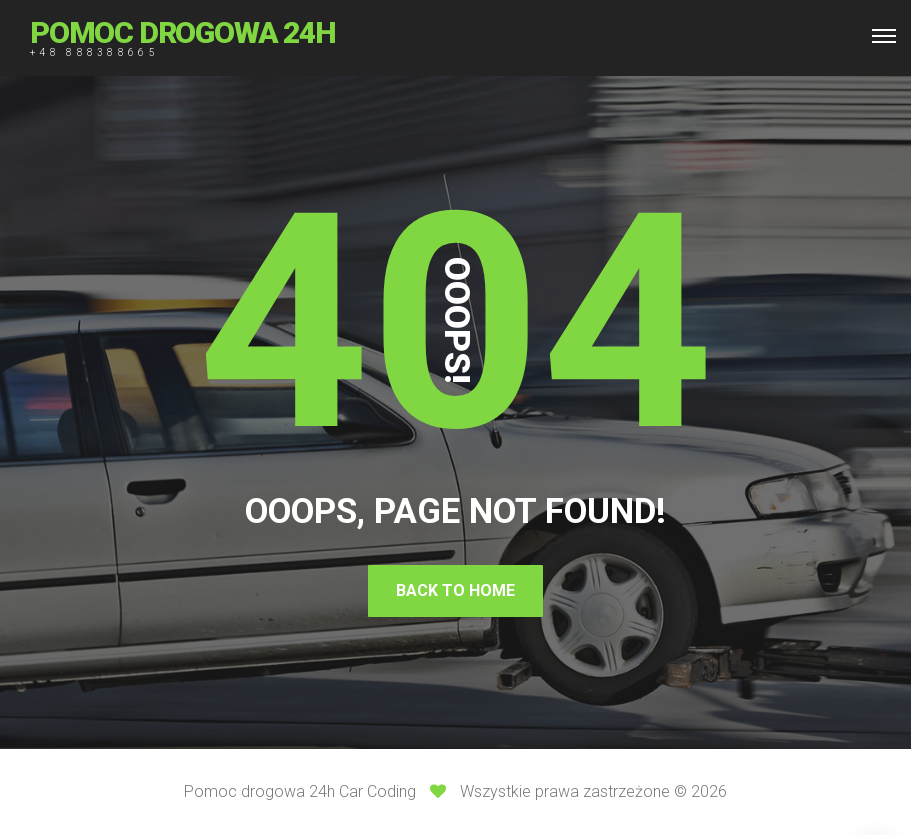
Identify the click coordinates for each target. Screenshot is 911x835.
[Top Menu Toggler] (884, 36)
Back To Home (455, 590)
